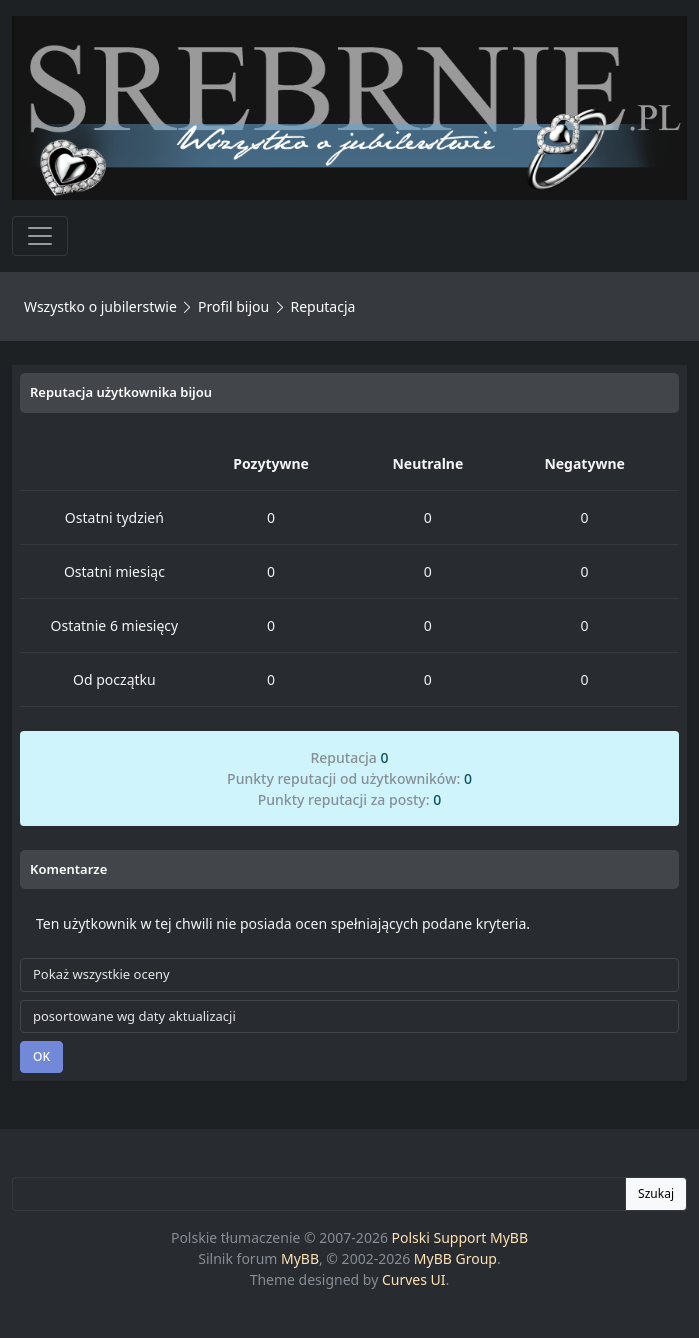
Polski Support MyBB (460, 1237)
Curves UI (414, 1279)
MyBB (300, 1258)
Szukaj (656, 1193)
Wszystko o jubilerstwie (100, 306)
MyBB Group (455, 1258)
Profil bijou (233, 306)
